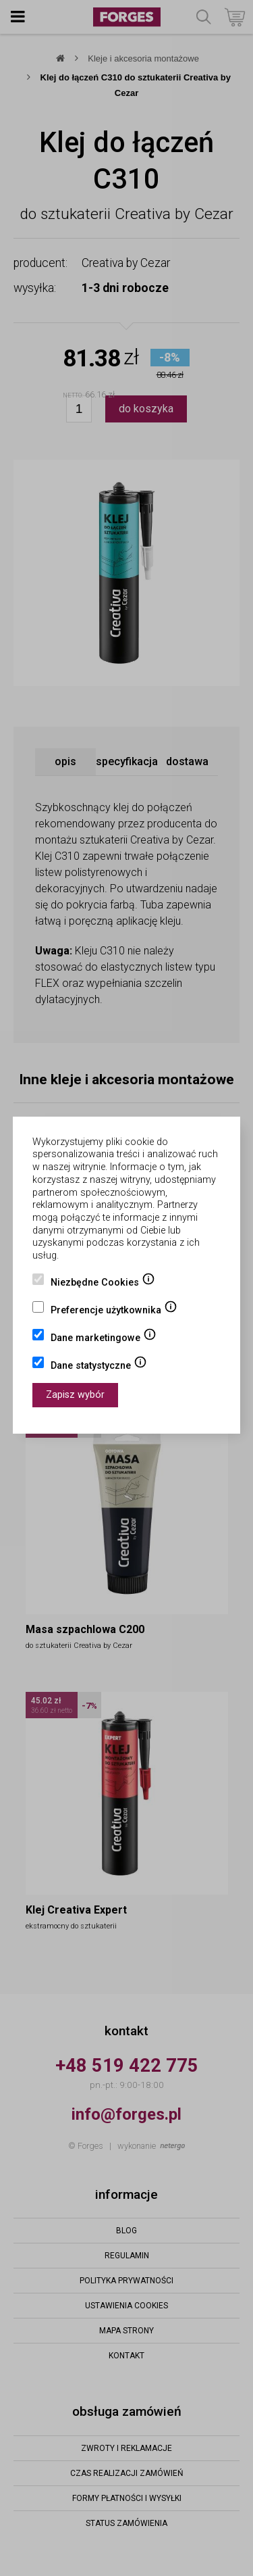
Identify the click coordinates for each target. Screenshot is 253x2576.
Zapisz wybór (75, 1395)
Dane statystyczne (99, 1367)
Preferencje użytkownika (114, 1311)
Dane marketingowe (104, 1339)
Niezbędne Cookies (103, 1283)
